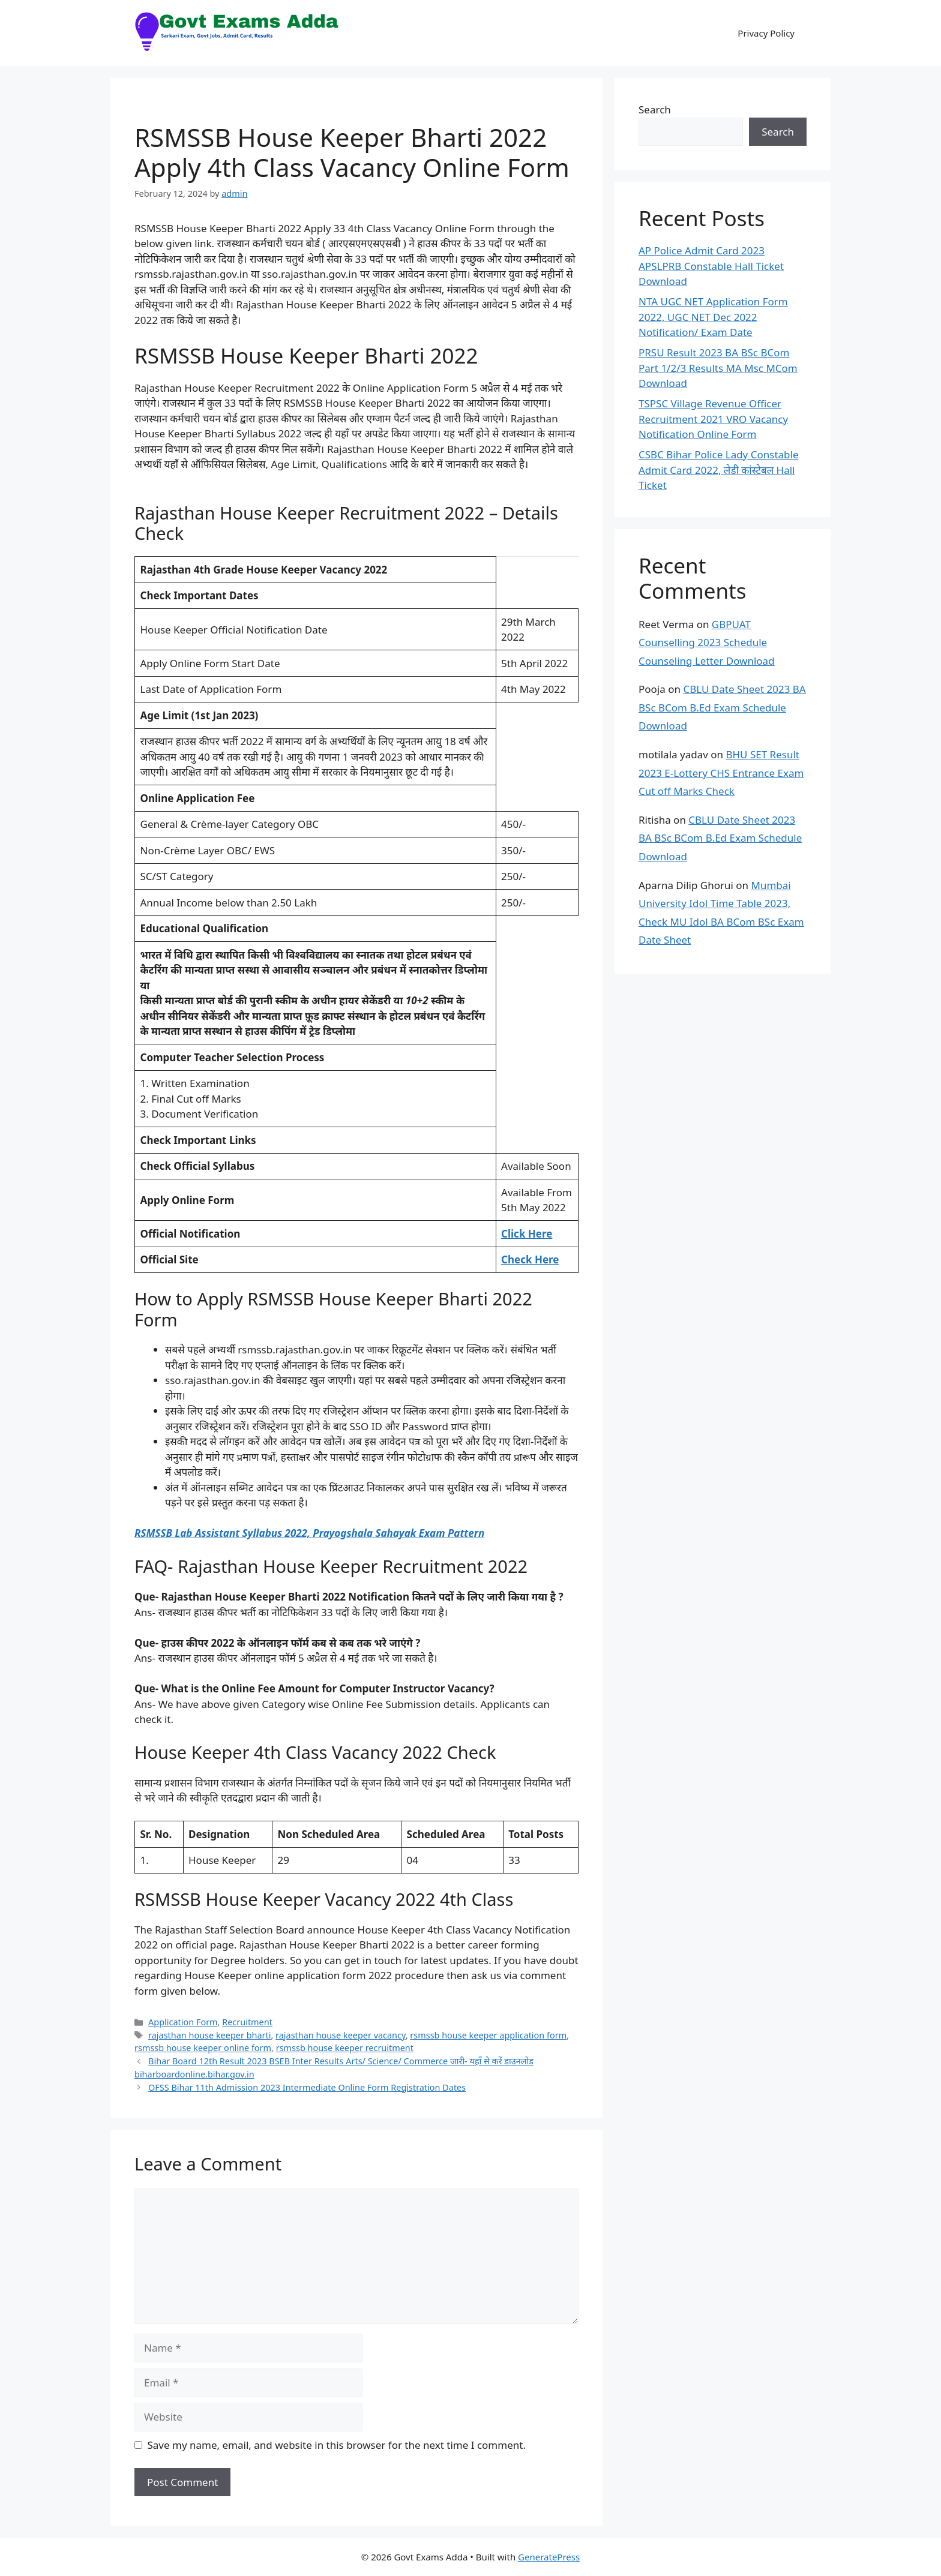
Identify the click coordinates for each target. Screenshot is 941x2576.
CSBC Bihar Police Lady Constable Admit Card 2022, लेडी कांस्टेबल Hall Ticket (719, 470)
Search (655, 109)
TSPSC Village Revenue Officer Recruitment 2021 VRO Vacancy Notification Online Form (713, 419)
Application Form (183, 2022)
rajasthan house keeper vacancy (340, 2035)
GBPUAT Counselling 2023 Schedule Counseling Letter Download (707, 642)
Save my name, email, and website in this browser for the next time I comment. (337, 2445)
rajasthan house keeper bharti (209, 2035)
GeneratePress (549, 2557)
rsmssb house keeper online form (202, 2047)
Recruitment (247, 2022)
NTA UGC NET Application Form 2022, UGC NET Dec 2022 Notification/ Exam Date (713, 317)
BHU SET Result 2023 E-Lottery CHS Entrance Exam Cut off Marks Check (721, 772)
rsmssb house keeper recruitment (344, 2047)
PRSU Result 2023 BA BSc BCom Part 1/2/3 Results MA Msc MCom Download (718, 368)
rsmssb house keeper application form (488, 2035)
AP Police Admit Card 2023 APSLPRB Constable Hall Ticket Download (711, 266)
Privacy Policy (766, 33)
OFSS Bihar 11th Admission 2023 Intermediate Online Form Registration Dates (307, 2087)
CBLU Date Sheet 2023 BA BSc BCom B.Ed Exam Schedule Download (722, 707)
